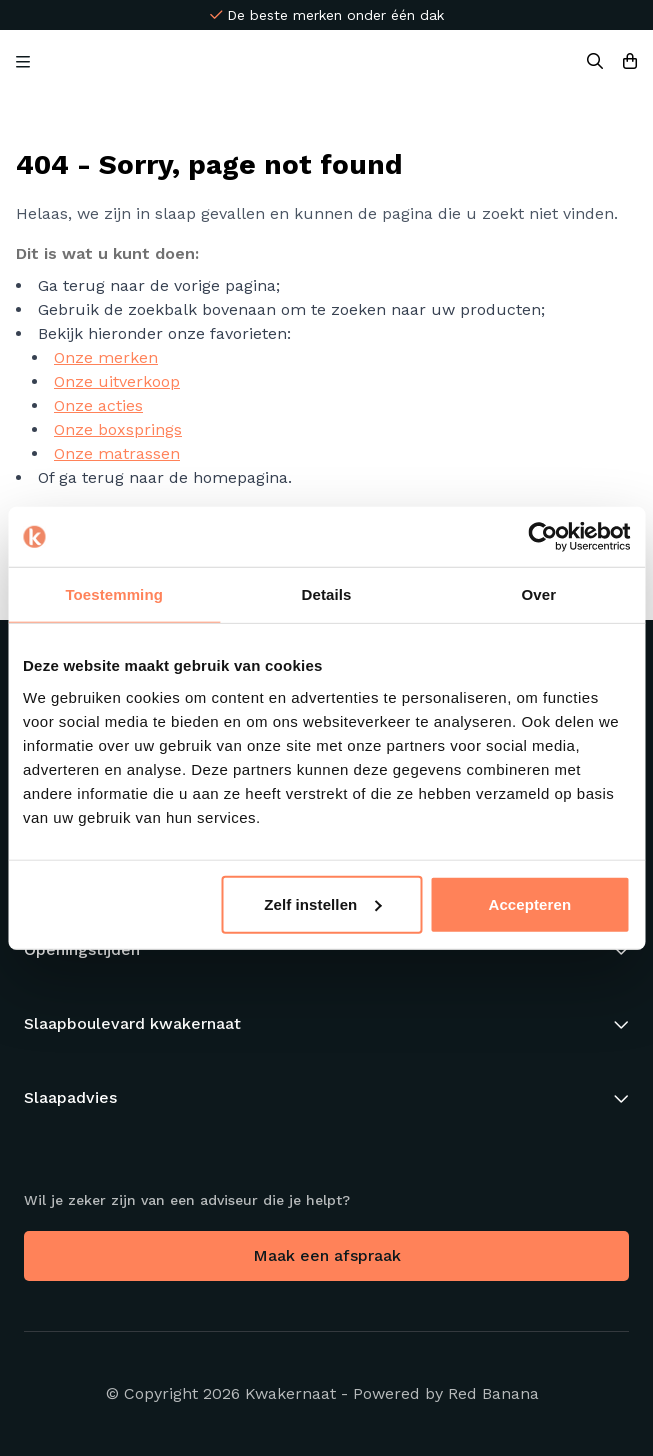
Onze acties (98, 405)
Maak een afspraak (327, 1255)
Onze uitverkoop (117, 381)
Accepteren (530, 903)
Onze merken (106, 357)
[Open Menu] (23, 62)
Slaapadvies (70, 1097)
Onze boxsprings (118, 429)
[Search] (595, 62)
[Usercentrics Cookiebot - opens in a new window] (542, 537)
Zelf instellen (322, 903)
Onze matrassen (117, 453)
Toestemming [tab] (114, 594)
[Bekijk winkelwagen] (630, 62)
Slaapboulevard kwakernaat (132, 1023)
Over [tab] (539, 594)
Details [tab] (327, 594)
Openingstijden (82, 949)
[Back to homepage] (319, 62)
